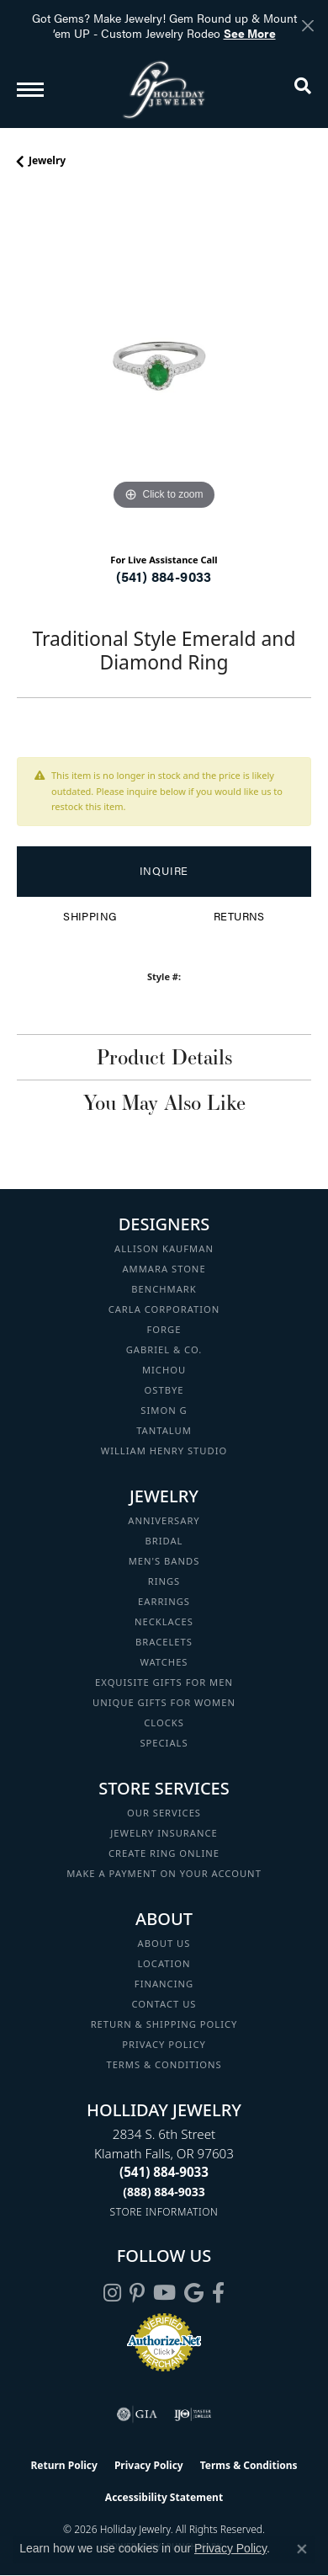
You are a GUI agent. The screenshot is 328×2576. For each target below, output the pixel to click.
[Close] (307, 25)
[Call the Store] (164, 2171)
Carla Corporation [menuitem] (164, 1309)
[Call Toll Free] (164, 2192)
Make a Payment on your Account (164, 1873)
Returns (239, 916)
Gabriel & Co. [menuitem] (164, 1349)
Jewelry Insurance (163, 1833)
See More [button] (250, 32)
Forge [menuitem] (164, 1329)
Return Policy (64, 2465)
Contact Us (164, 2003)
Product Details (164, 1057)
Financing (164, 1983)
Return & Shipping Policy (164, 2024)
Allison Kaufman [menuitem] (164, 1248)
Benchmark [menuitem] (164, 1289)
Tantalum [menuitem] (164, 1430)
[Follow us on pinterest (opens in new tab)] (137, 2293)
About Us (164, 1943)
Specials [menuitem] (164, 1742)
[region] (164, 367)
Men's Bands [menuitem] (164, 1561)
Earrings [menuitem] (164, 1601)
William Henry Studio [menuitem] (164, 1450)
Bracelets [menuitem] (164, 1641)
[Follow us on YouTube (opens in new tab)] (164, 2293)
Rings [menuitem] (164, 1581)
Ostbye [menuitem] (164, 1390)
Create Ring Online (164, 1853)
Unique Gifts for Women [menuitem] (164, 1702)
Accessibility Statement (164, 2497)
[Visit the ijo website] (193, 2414)
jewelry (47, 160)
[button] (302, 89)
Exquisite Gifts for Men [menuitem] (164, 1682)
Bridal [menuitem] (164, 1540)
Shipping (89, 916)
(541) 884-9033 (164, 576)
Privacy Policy (164, 2044)
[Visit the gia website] (137, 2414)
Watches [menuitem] (164, 1662)
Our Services (164, 1812)
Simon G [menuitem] (163, 1410)
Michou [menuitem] (164, 1369)
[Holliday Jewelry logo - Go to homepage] (164, 89)
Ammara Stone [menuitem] (163, 1268)
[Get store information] (164, 2212)
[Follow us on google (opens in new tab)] (194, 2293)
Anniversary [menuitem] (163, 1520)
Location (163, 1963)
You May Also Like (164, 1102)
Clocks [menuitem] (164, 1722)
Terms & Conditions (163, 2064)
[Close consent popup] (302, 2549)
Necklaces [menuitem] (164, 1621)
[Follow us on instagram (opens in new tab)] (112, 2293)
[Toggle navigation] (30, 90)
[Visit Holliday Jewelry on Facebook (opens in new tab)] (218, 2293)
